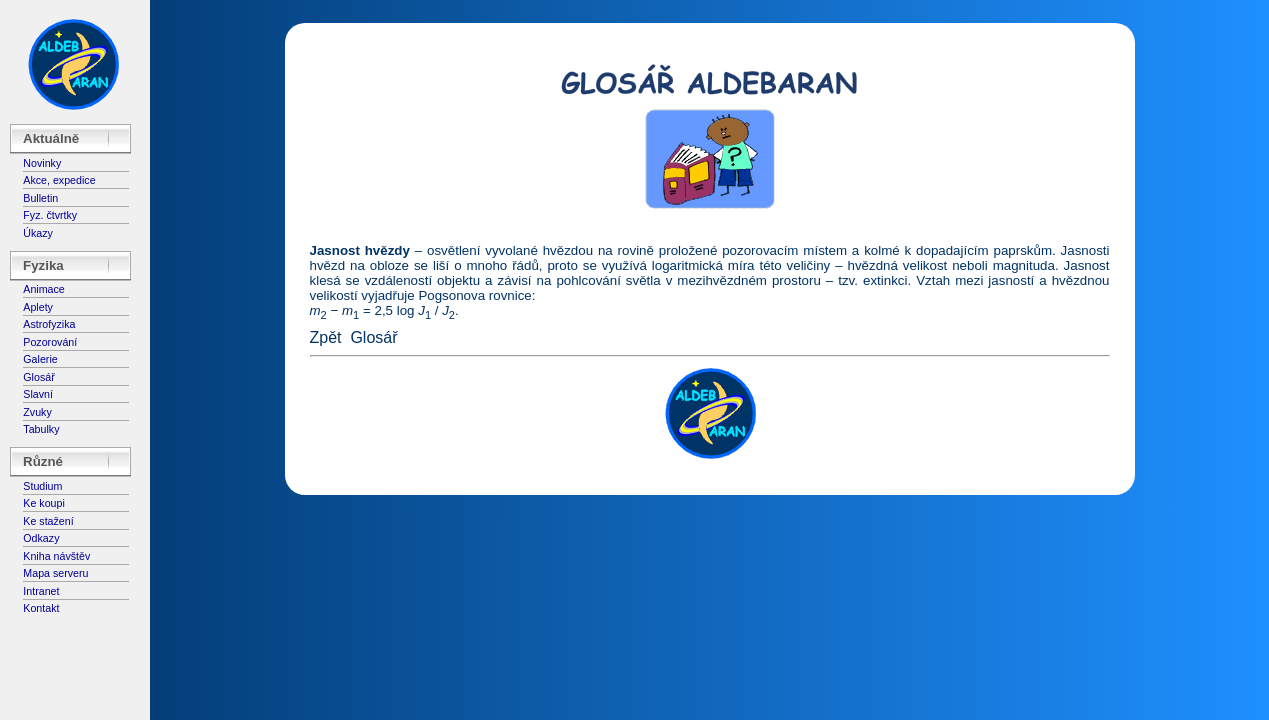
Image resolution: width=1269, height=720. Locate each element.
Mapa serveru (55, 573)
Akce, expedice (59, 180)
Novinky (42, 163)
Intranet (41, 591)
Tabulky (41, 429)
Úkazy (38, 233)
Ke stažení (48, 521)
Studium (42, 486)
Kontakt (41, 608)
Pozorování (50, 342)
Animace (43, 289)
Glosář (38, 377)
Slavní (38, 394)
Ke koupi (43, 503)
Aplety (38, 307)
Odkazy (41, 538)
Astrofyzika (49, 324)
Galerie (40, 359)
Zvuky (37, 412)
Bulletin (40, 198)
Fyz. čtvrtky (50, 215)
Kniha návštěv (56, 556)
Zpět (326, 337)
